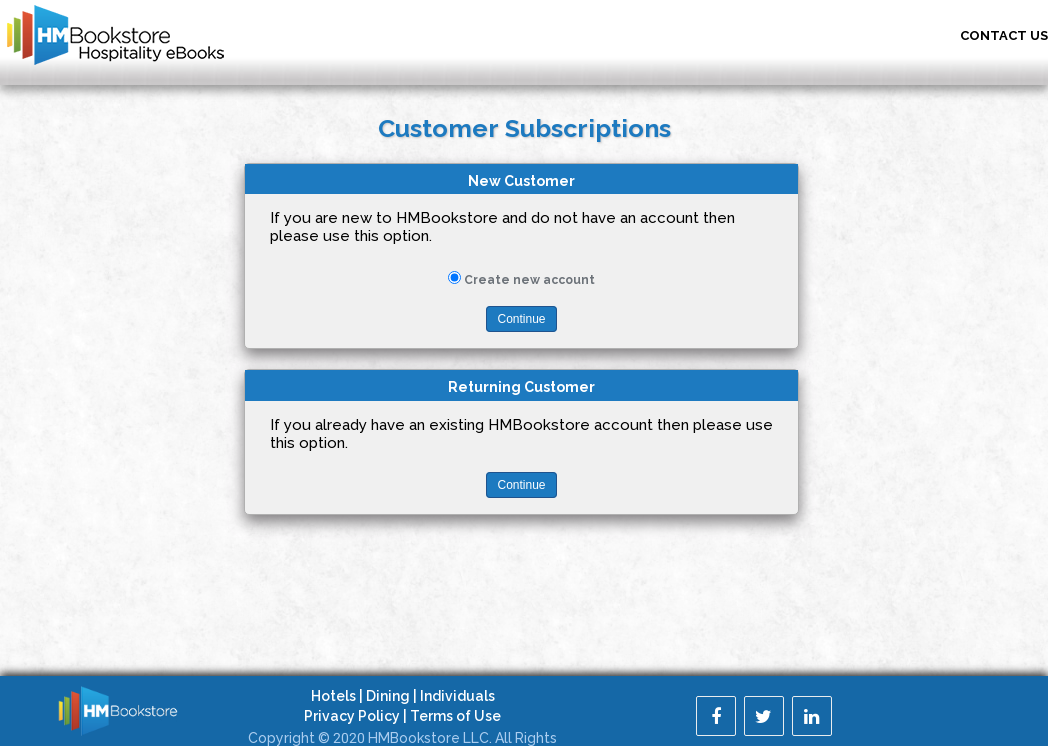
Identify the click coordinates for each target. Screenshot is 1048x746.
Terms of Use (455, 716)
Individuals (457, 696)
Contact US (1004, 35)
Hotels (333, 696)
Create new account (529, 280)
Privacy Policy (352, 716)
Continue (521, 319)
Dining (388, 696)
